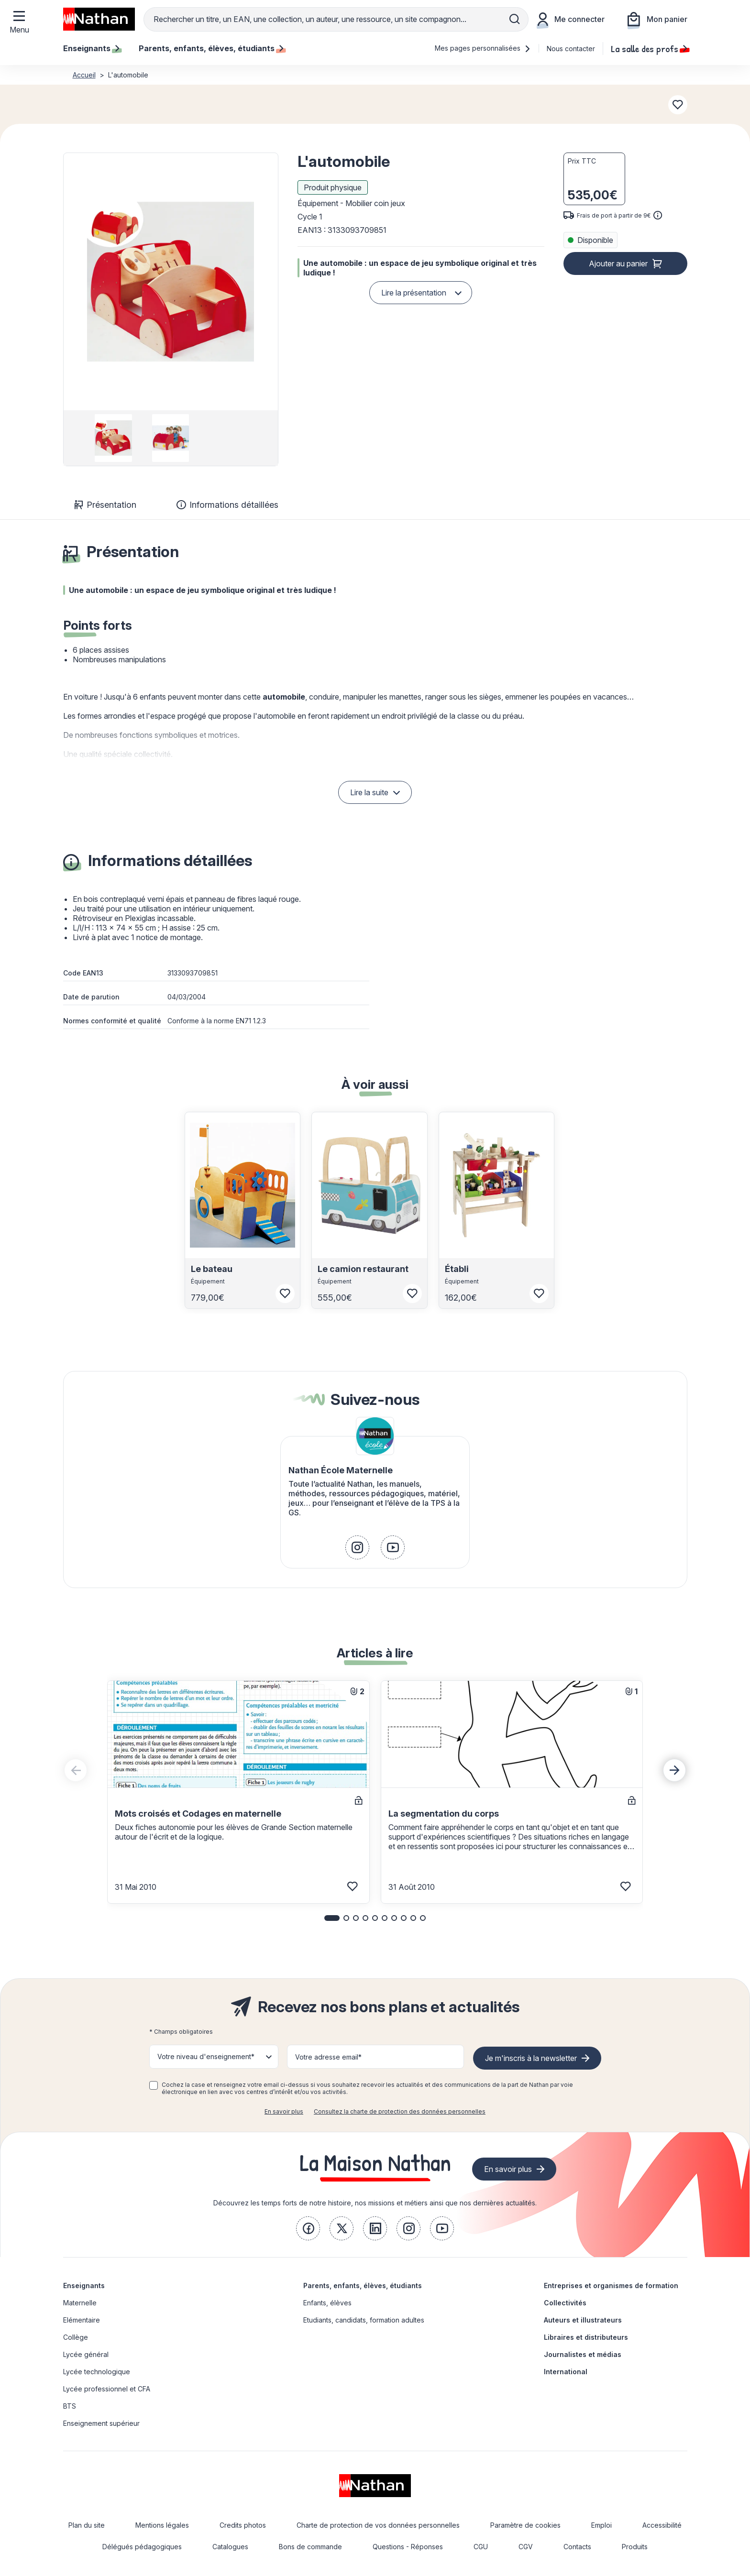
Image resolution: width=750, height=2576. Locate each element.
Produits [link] (635, 2547)
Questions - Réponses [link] (408, 2547)
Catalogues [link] (230, 2547)
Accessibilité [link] (662, 2525)
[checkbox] (153, 2085)
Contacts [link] (577, 2547)
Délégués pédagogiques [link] (142, 2547)
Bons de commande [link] (310, 2547)
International (565, 2372)
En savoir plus (284, 2111)
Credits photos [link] (243, 2525)
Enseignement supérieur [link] (101, 2423)
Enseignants (84, 2285)
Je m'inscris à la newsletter (531, 2058)
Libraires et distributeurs (586, 2337)
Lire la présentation (413, 292)
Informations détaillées (227, 505)
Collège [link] (75, 2337)
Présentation (105, 505)
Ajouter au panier (618, 263)
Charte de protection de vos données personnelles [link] (378, 2525)
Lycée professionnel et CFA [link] (106, 2389)
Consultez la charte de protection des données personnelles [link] (399, 2111)
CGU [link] (481, 2547)
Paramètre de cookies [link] (525, 2525)
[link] (357, 1547)
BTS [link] (69, 2406)
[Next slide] (674, 1770)
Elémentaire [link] (81, 2320)
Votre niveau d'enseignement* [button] (205, 2056)
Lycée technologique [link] (96, 2372)
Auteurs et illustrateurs (583, 2320)
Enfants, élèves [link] (327, 2303)
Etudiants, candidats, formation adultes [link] (363, 2320)
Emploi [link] (601, 2525)
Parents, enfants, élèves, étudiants (362, 2285)
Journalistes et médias (582, 2354)
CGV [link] (525, 2547)
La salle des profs (649, 48)
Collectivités (565, 2303)
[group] (113, 438)
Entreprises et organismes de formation (611, 2285)
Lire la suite (369, 792)
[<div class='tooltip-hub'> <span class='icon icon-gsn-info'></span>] (657, 215)
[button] (170, 281)
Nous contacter (571, 48)
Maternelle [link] (80, 2303)
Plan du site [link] (86, 2525)
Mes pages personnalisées (483, 48)
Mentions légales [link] (162, 2525)
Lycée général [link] (86, 2354)
